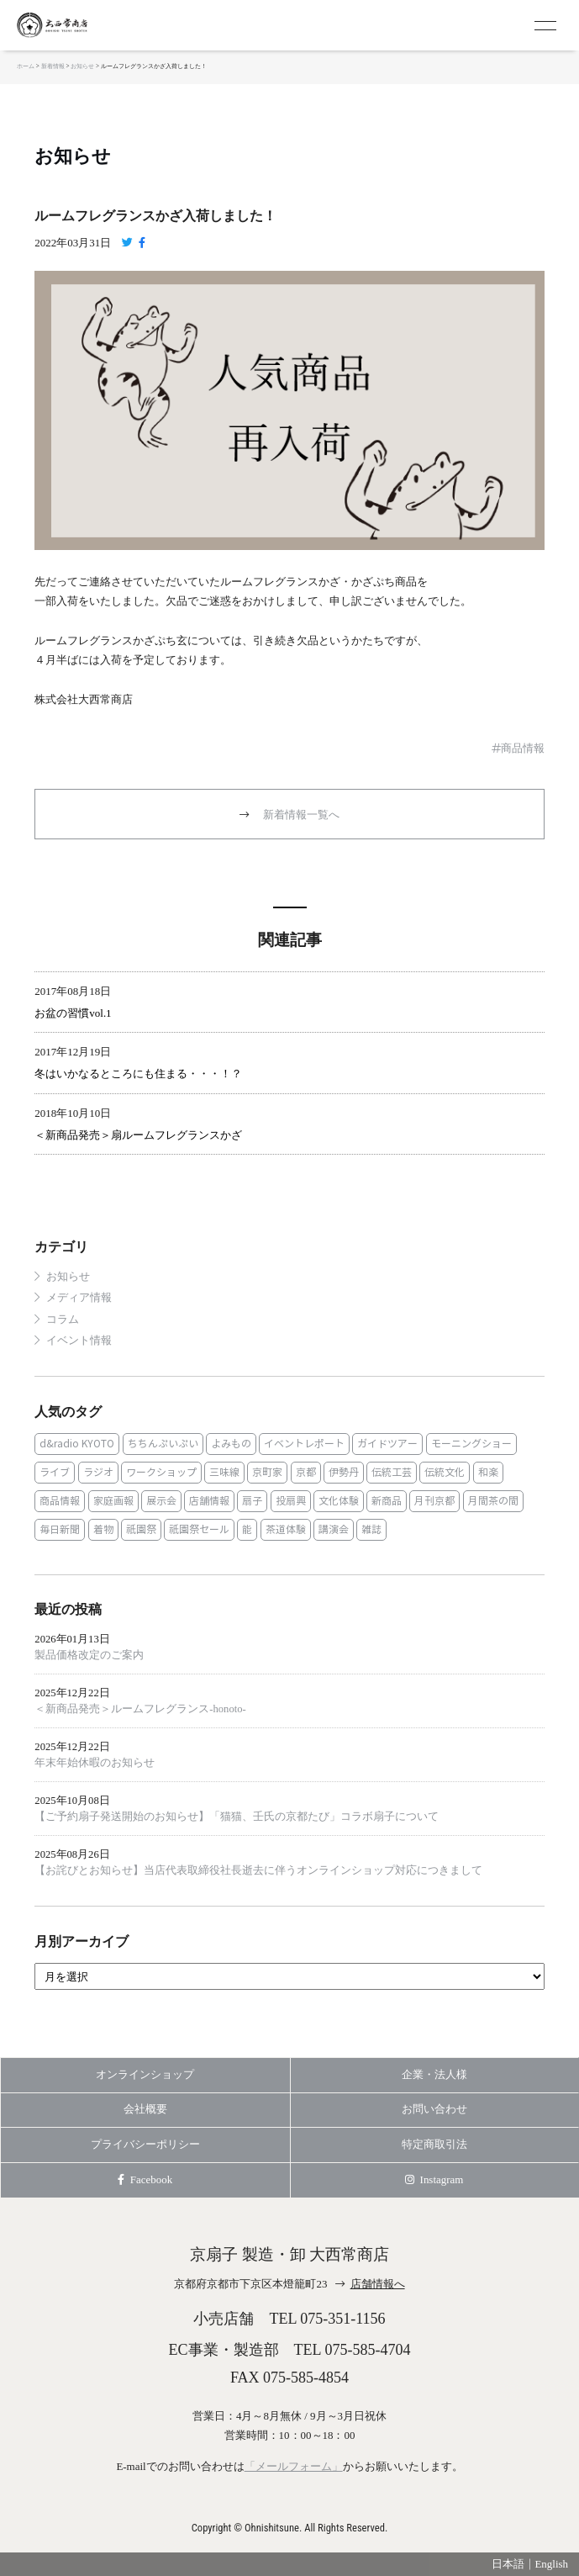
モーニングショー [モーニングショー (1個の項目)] (471, 1443)
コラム (62, 1319)
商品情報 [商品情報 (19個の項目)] (59, 1500)
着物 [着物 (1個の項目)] (103, 1529)
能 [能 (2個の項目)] (247, 1529)
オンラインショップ (145, 2074)
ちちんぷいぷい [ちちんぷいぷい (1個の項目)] (163, 1443)
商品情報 (523, 748)
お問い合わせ (434, 2109)
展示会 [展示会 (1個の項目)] (161, 1500)
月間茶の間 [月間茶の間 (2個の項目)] (493, 1500)
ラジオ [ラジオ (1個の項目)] (98, 1472)
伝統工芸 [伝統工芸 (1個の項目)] (391, 1472)
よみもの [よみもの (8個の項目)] (231, 1443)
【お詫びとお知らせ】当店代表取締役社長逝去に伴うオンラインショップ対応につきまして (258, 1870)
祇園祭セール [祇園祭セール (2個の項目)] (199, 1529)
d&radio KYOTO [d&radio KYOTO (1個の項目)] (76, 1443)
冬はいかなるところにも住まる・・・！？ (138, 1073)
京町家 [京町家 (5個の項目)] (267, 1472)
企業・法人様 (434, 2074)
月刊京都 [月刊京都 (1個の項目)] (434, 1500)
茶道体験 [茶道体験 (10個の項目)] (286, 1529)
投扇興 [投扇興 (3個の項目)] (291, 1500)
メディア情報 (79, 1298)
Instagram (434, 2179)
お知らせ (72, 156)
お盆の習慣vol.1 (72, 1013)
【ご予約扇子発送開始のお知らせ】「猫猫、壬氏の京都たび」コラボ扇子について (236, 1816)
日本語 (508, 2563)
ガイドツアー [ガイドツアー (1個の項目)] (387, 1443)
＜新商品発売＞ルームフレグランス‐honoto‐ (139, 1709)
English (551, 2563)
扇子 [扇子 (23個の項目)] (252, 1500)
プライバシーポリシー (145, 2144)
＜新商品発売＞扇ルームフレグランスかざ (138, 1135)
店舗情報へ (377, 2283)
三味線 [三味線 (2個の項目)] (224, 1472)
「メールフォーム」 (294, 2466)
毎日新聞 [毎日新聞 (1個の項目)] (59, 1529)
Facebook (145, 2179)
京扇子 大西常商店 (84, 25)
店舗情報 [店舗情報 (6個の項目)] (209, 1500)
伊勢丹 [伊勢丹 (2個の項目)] (344, 1472)
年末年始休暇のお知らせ (94, 1763)
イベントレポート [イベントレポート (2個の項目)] (304, 1443)
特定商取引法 (434, 2144)
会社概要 (145, 2109)
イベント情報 (79, 1340)
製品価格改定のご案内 (89, 1655)
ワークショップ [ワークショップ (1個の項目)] (161, 1472)
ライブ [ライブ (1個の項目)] (54, 1472)
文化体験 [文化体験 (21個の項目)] (338, 1500)
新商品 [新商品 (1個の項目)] (386, 1500)
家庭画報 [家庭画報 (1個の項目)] (113, 1500)
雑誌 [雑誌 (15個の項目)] (371, 1529)
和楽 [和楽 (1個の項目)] (488, 1472)
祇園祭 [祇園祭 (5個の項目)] (141, 1529)
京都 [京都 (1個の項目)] (306, 1472)
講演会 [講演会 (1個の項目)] (333, 1529)
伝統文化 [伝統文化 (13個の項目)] (444, 1472)
